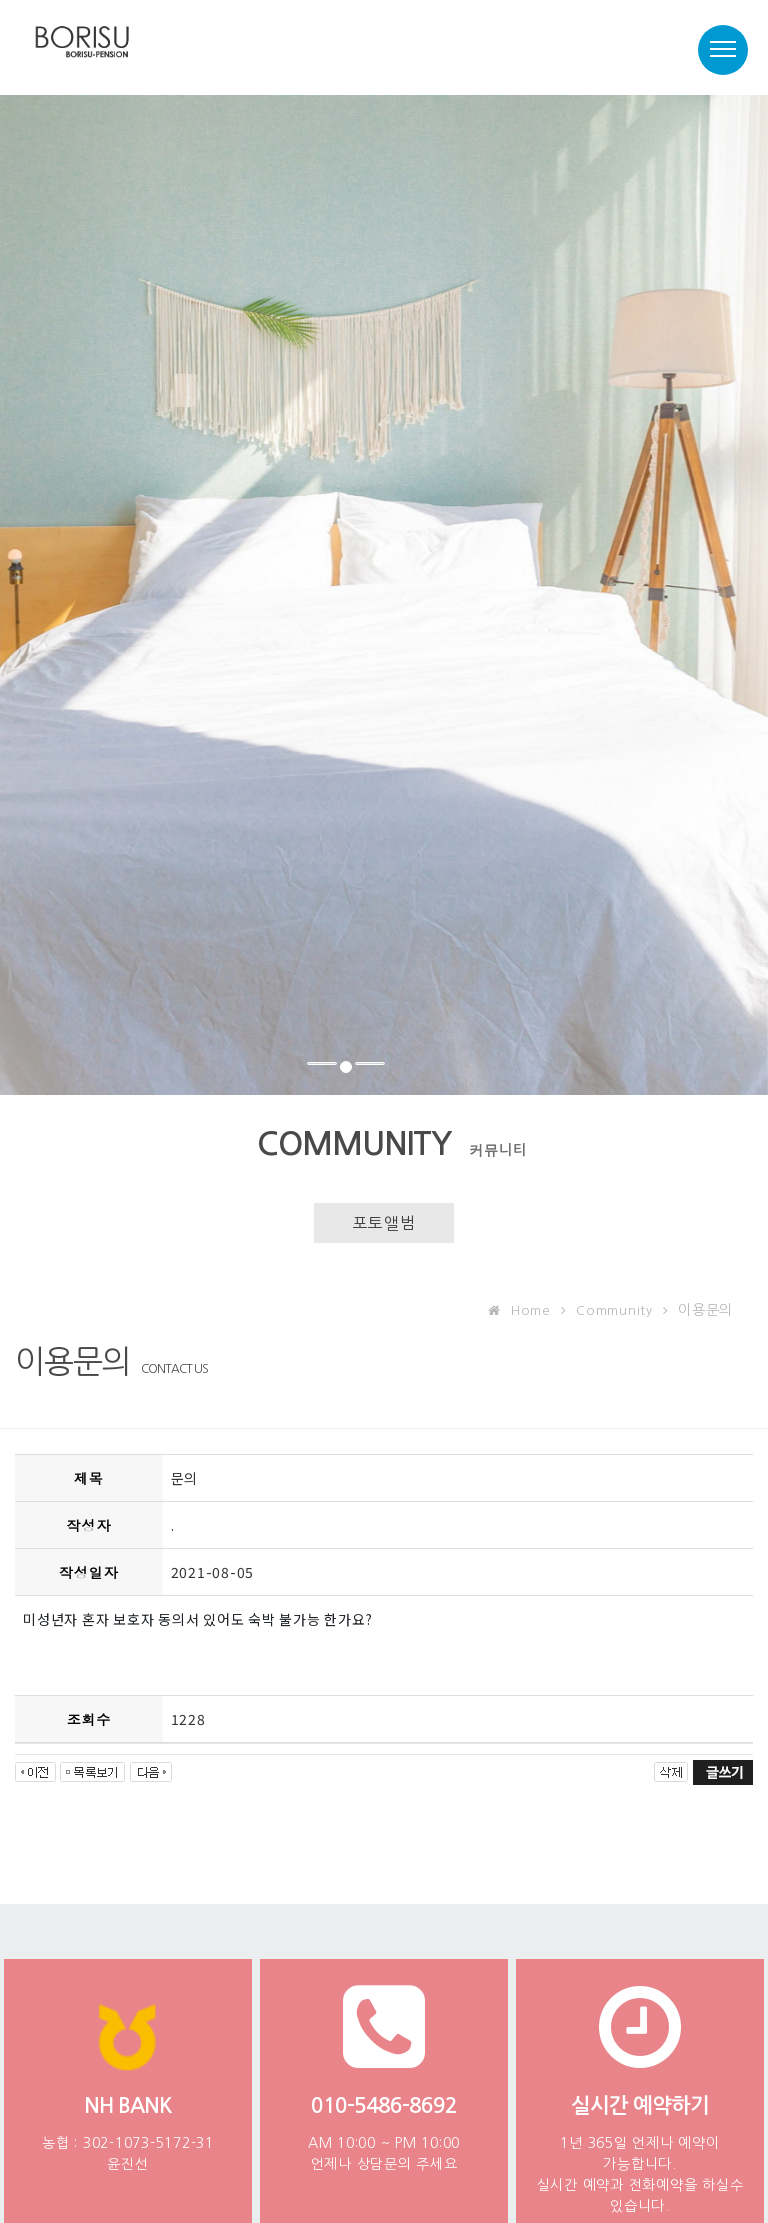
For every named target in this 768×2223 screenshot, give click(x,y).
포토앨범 (384, 1223)
